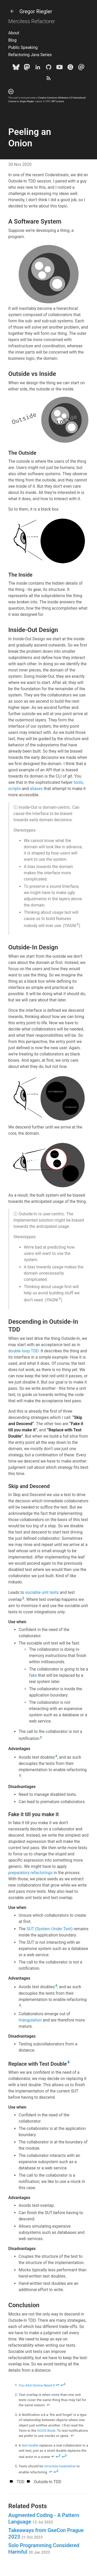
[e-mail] (81, 68)
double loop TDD (23, 1350)
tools (78, 782)
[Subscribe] (49, 79)
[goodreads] (70, 68)
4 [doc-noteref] (56, 1756)
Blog (12, 40)
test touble (30, 2445)
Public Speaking (23, 47)
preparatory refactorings (30, 1872)
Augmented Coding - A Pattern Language (43, 2518)
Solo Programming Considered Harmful (43, 2548)
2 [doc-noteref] (23, 1598)
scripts (14, 788)
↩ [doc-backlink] (57, 2385)
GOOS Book (46, 2430)
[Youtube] (59, 68)
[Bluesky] (16, 68)
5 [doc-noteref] (20, 1775)
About (13, 32)
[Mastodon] (27, 68)
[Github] (49, 68)
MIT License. (57, 101)
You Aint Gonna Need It (37, 2385)
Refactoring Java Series (30, 54)
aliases (36, 788)
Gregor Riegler (30, 11)
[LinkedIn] (38, 68)
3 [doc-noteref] (41, 1737)
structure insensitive (60, 2466)
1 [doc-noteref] (78, 924)
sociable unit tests (42, 1592)
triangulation (30, 2020)
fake (33, 1675)
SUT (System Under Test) (50, 1928)
